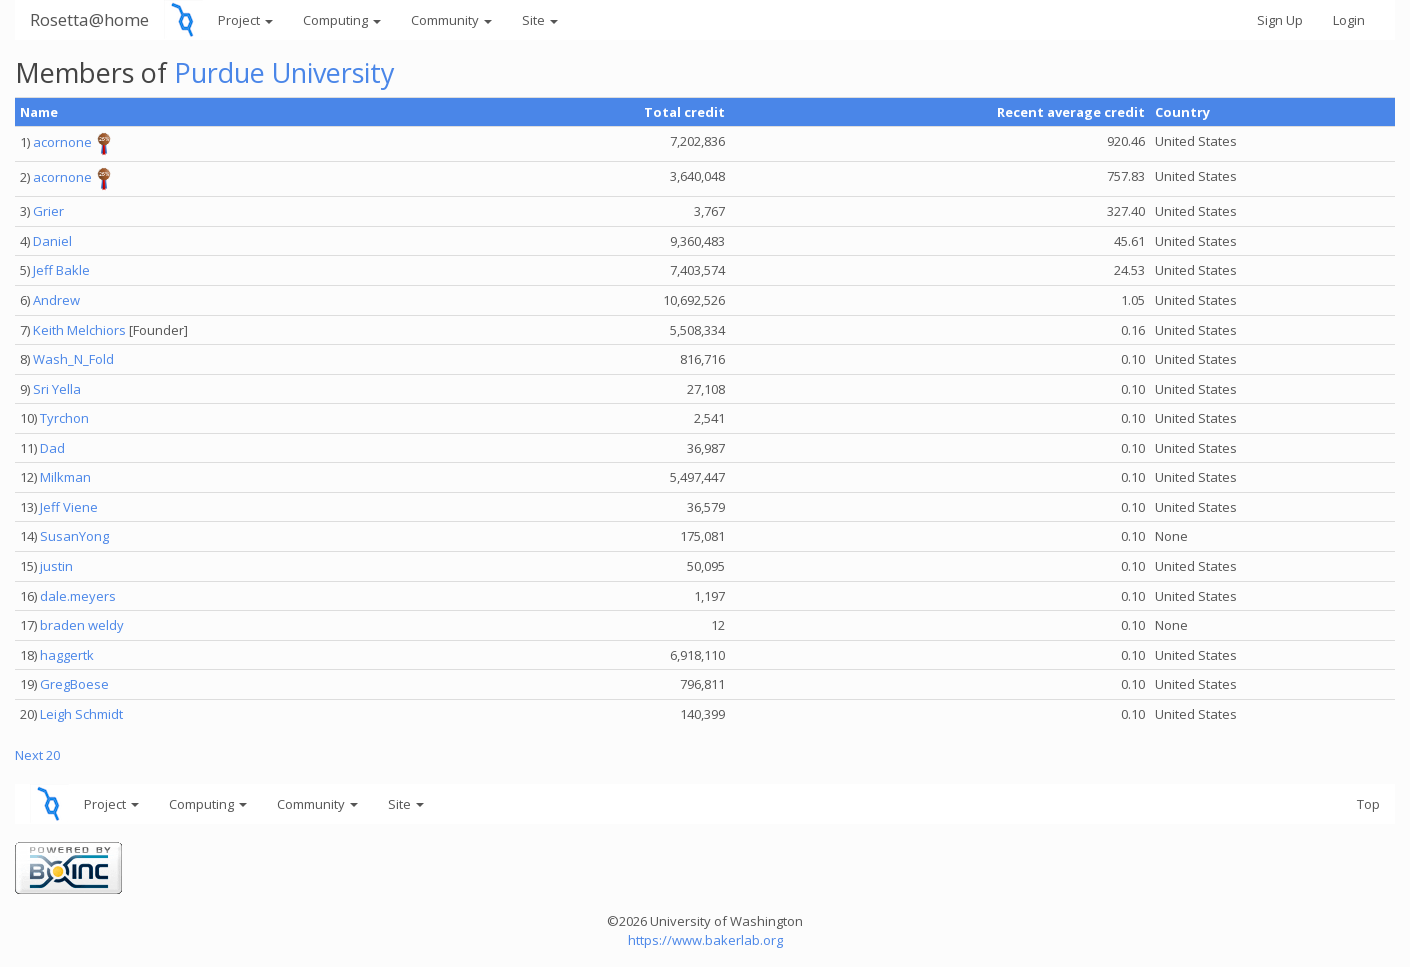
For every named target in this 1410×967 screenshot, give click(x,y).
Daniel (52, 241)
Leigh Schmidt (81, 714)
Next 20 (37, 755)
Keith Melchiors (79, 330)
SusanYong (74, 536)
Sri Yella (57, 389)
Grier (48, 211)
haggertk (67, 655)
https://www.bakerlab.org (705, 940)
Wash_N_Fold (73, 359)
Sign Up (1280, 20)
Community (451, 20)
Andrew (56, 300)
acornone (62, 143)
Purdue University (284, 72)
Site (540, 20)
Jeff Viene (69, 507)
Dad (52, 448)
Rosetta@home (89, 19)
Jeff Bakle (61, 270)
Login (1349, 20)
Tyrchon (64, 418)
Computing (342, 20)
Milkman (65, 477)
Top (1368, 804)
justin (56, 566)
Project (245, 20)
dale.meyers (78, 596)
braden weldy (82, 625)
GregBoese (74, 684)
